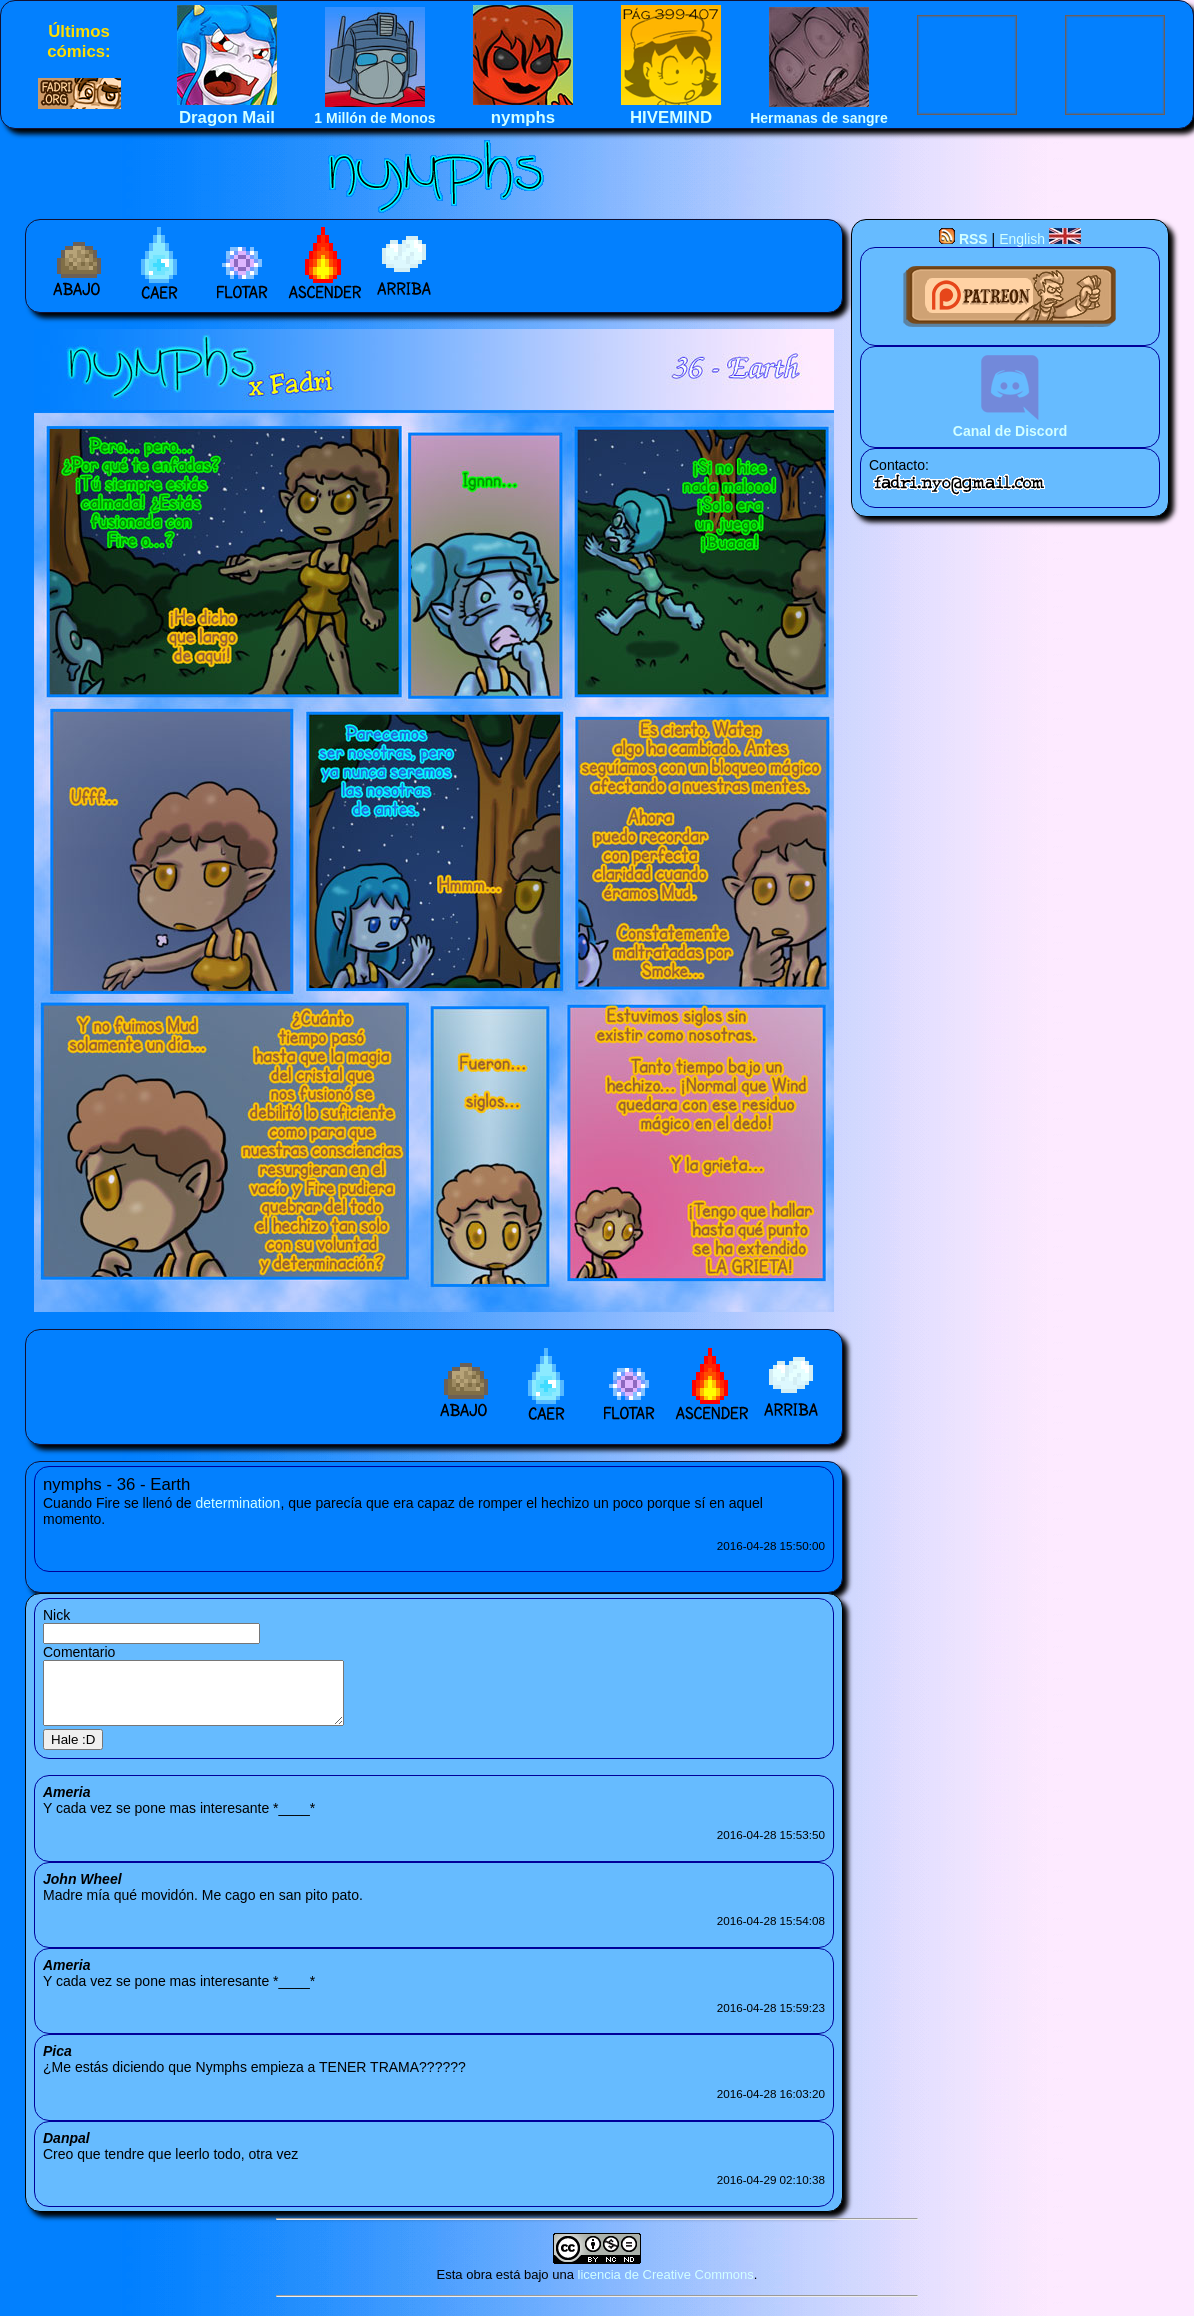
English (1040, 239)
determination (238, 1503)
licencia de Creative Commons (666, 2286)
